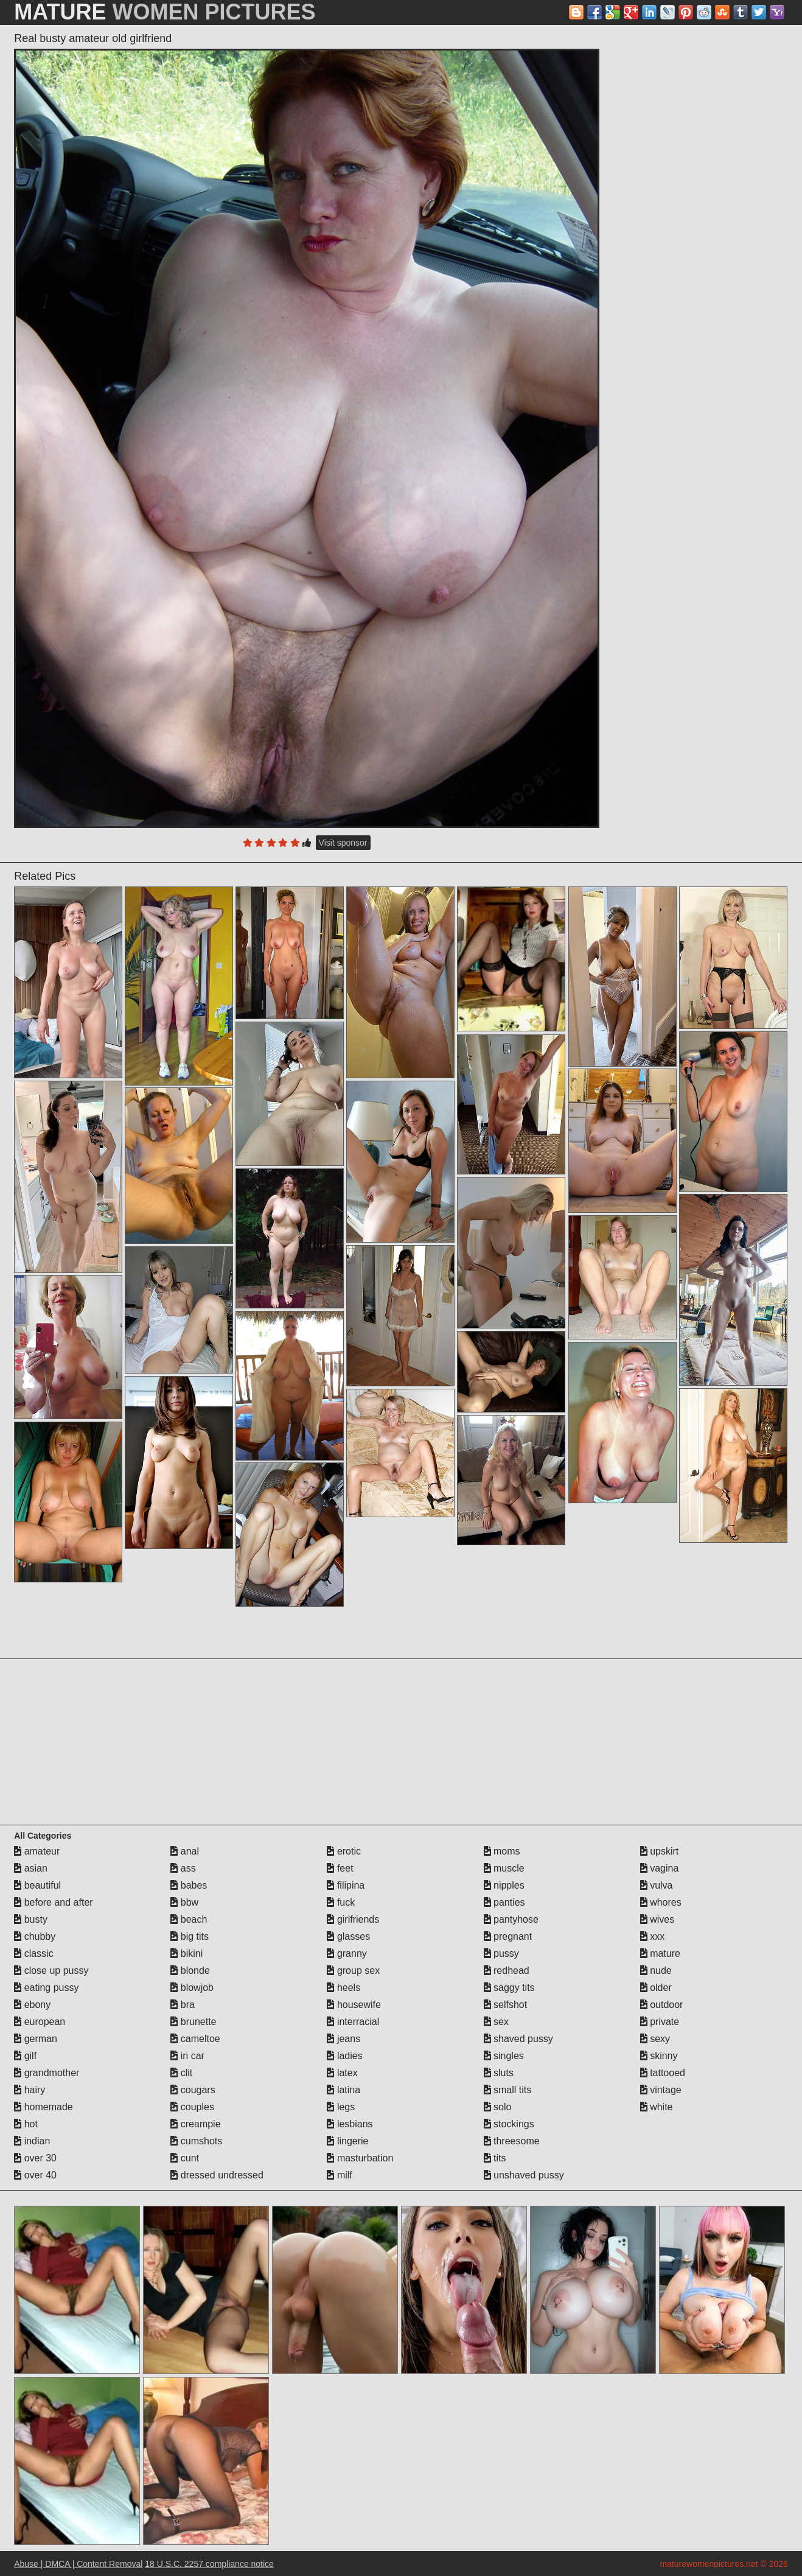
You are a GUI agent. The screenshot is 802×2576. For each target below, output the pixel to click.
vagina (659, 1868)
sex (496, 2021)
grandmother (46, 2073)
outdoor (661, 2004)
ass (182, 1868)
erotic (344, 1851)
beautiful (37, 1885)
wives (657, 1919)
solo (498, 2107)
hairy (29, 2090)
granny (346, 1953)
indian (32, 2141)
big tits (189, 1936)
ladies (344, 2056)
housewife (354, 2004)
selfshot (506, 2004)
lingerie (347, 2141)
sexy (655, 2039)
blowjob (192, 1987)
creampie (195, 2124)
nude (656, 1970)
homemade (43, 2107)
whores (661, 1902)
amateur (37, 1851)
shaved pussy (518, 2039)
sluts (499, 2073)
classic (33, 1953)
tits (495, 2158)
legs (341, 2107)
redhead (506, 1970)
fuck (341, 1902)
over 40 (35, 2175)
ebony (32, 2004)
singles (504, 2056)
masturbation (360, 2158)
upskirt (659, 1851)
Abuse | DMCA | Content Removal (78, 2564)
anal (184, 1851)
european (39, 2021)
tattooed (662, 2073)
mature (660, 1953)
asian (30, 1868)
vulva (656, 1885)
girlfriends (353, 1919)
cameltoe (195, 2039)
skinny (659, 2056)
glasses (348, 1936)
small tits (508, 2090)
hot (26, 2124)
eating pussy (46, 1987)
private (659, 2021)
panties (504, 1902)
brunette (193, 2021)
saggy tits (509, 1987)
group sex (353, 1970)
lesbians (349, 2124)
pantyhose (511, 1919)
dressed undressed (216, 2175)
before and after (53, 1902)
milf (339, 2175)
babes (188, 1885)
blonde (190, 1970)
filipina (345, 1885)
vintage (661, 2090)
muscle (504, 1868)
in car (187, 2056)
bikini (186, 1953)
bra (182, 2004)
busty (30, 1919)
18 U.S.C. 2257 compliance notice (209, 2564)
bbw (184, 1902)
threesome (512, 2141)
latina (343, 2090)
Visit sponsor (343, 843)
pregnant (508, 1936)
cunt (184, 2158)
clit (181, 2073)
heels (343, 1987)
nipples (504, 1885)
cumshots (196, 2141)
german (35, 2039)
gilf (25, 2056)
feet (340, 1868)
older (656, 1987)
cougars (192, 2090)
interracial (353, 2021)
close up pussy (51, 1970)
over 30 (35, 2158)
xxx (652, 1936)
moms (502, 1851)
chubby (34, 1936)
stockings (509, 2124)
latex (342, 2073)
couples (192, 2107)
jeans (343, 2039)
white (656, 2107)
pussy (501, 1953)
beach (188, 1919)
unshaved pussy (524, 2175)
